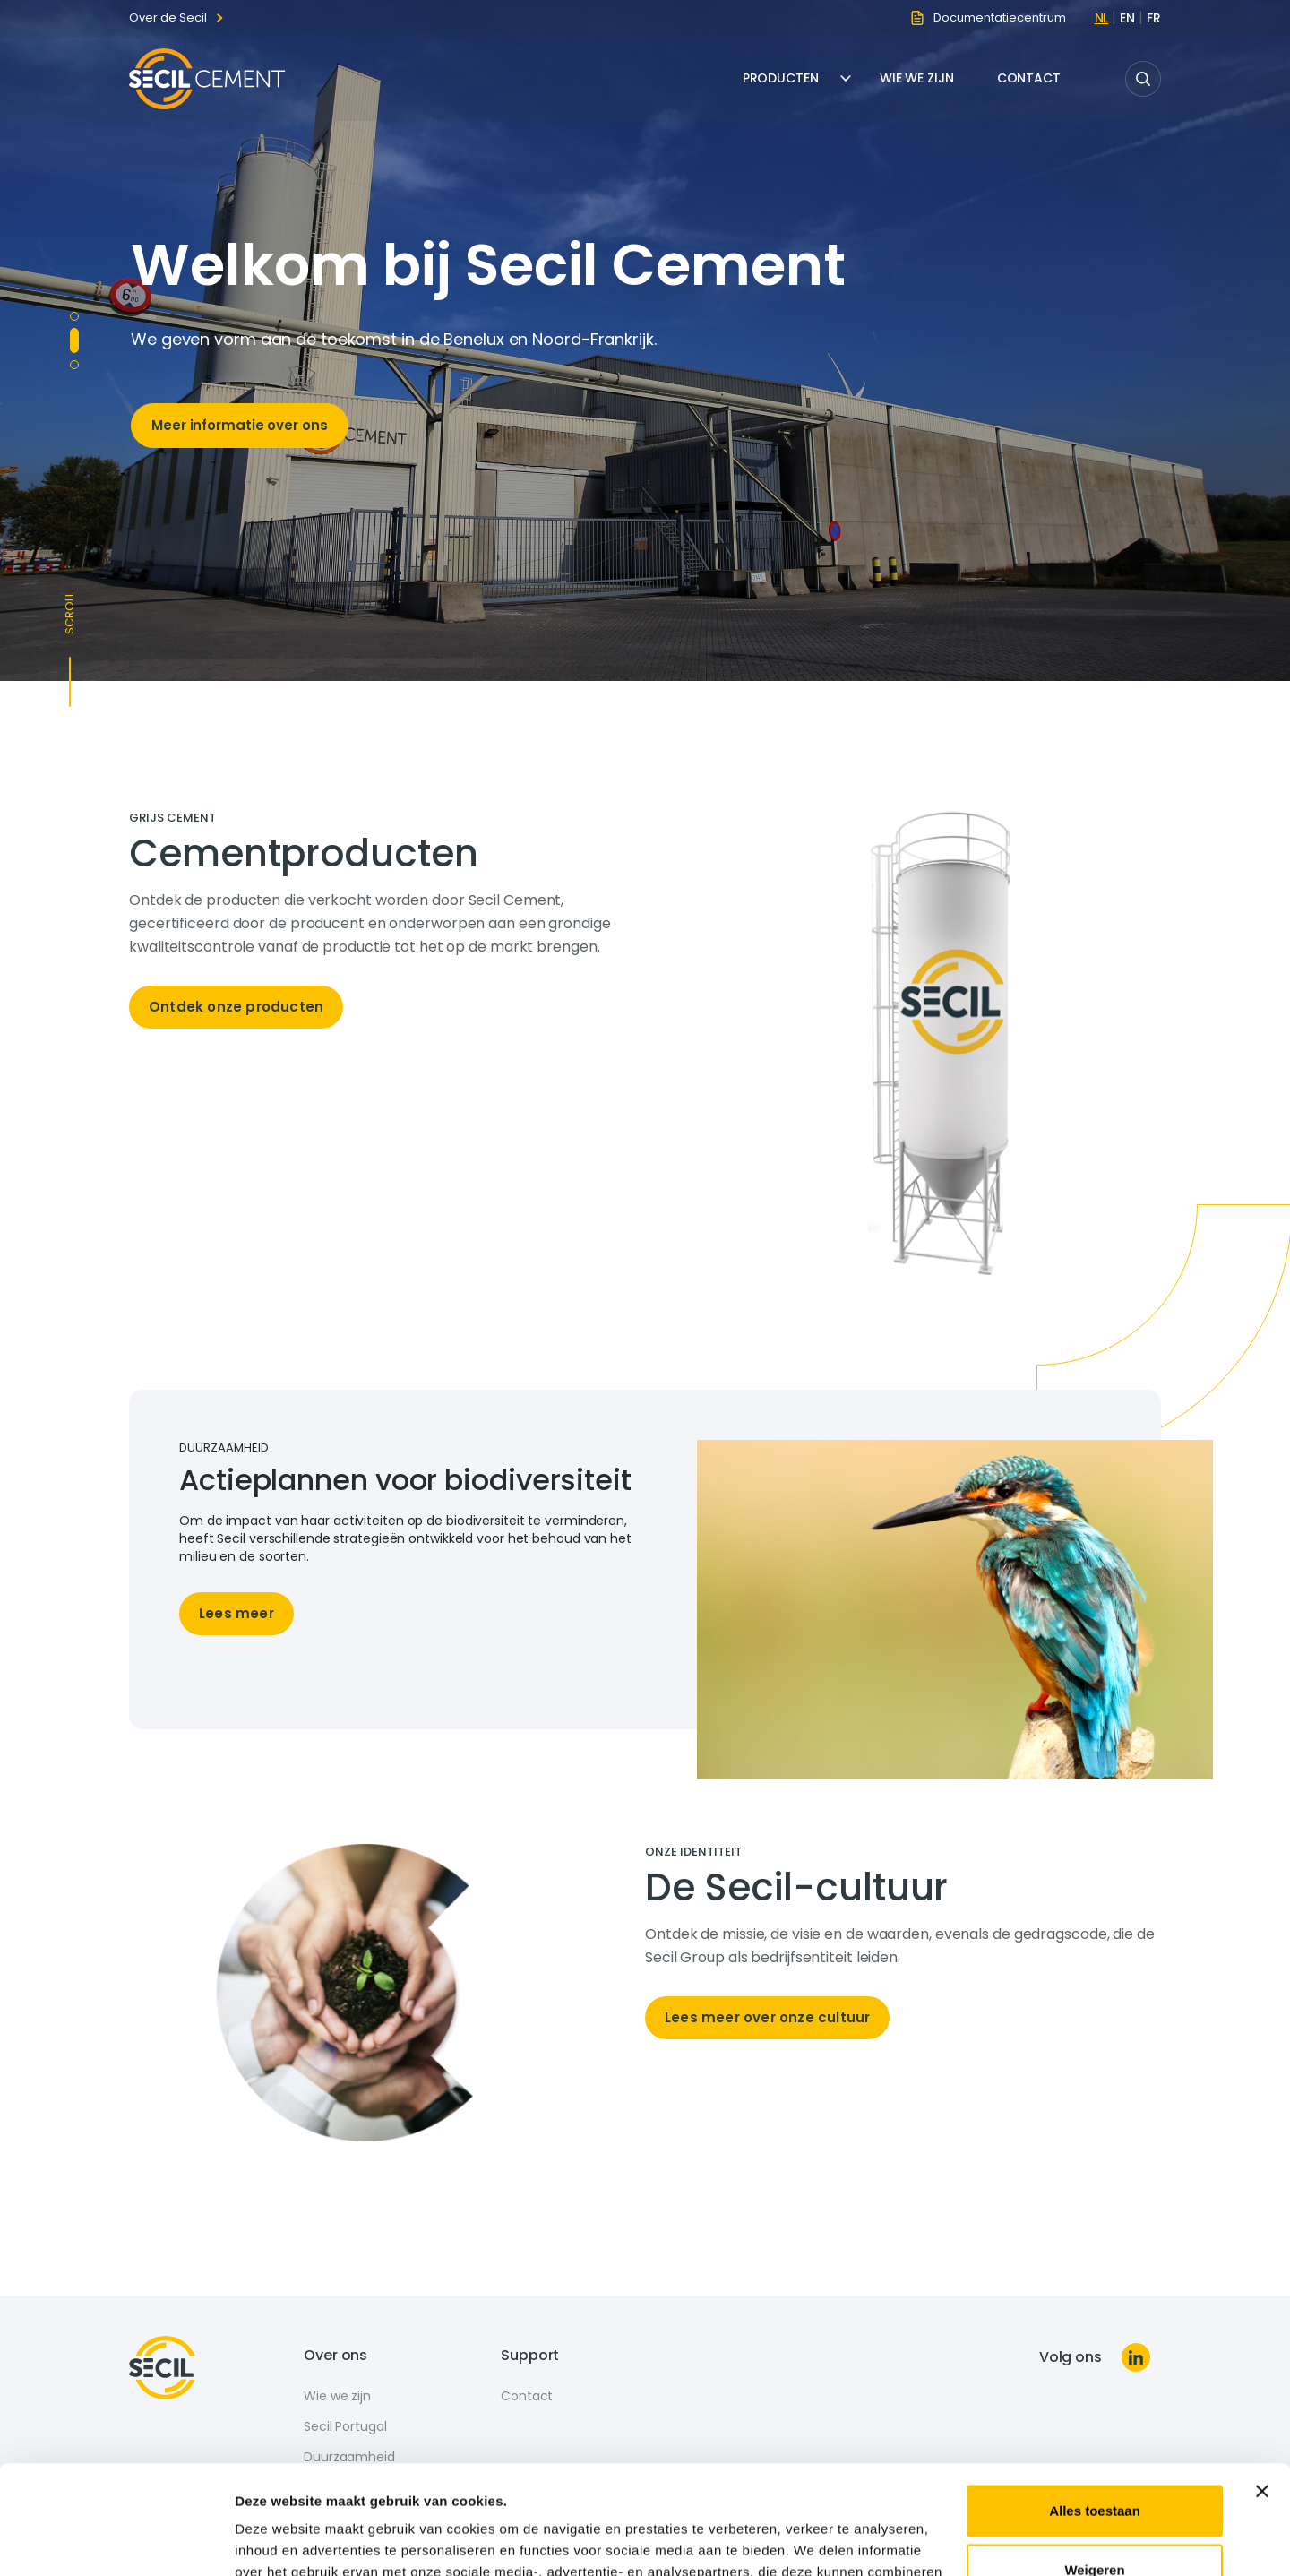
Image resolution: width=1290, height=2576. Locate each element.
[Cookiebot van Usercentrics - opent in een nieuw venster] (116, 2541)
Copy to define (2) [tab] (74, 364)
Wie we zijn (917, 78)
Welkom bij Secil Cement (488, 265)
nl (1102, 18)
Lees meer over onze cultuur (767, 2017)
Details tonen (277, 2540)
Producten (781, 78)
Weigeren (1094, 2467)
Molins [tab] (74, 316)
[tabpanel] (387, 928)
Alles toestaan (1094, 2409)
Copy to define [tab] (74, 340)
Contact (1029, 78)
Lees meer (236, 1613)
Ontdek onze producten (236, 1006)
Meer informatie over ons (239, 425)
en (1127, 18)
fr (1154, 18)
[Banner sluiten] (1262, 2389)
